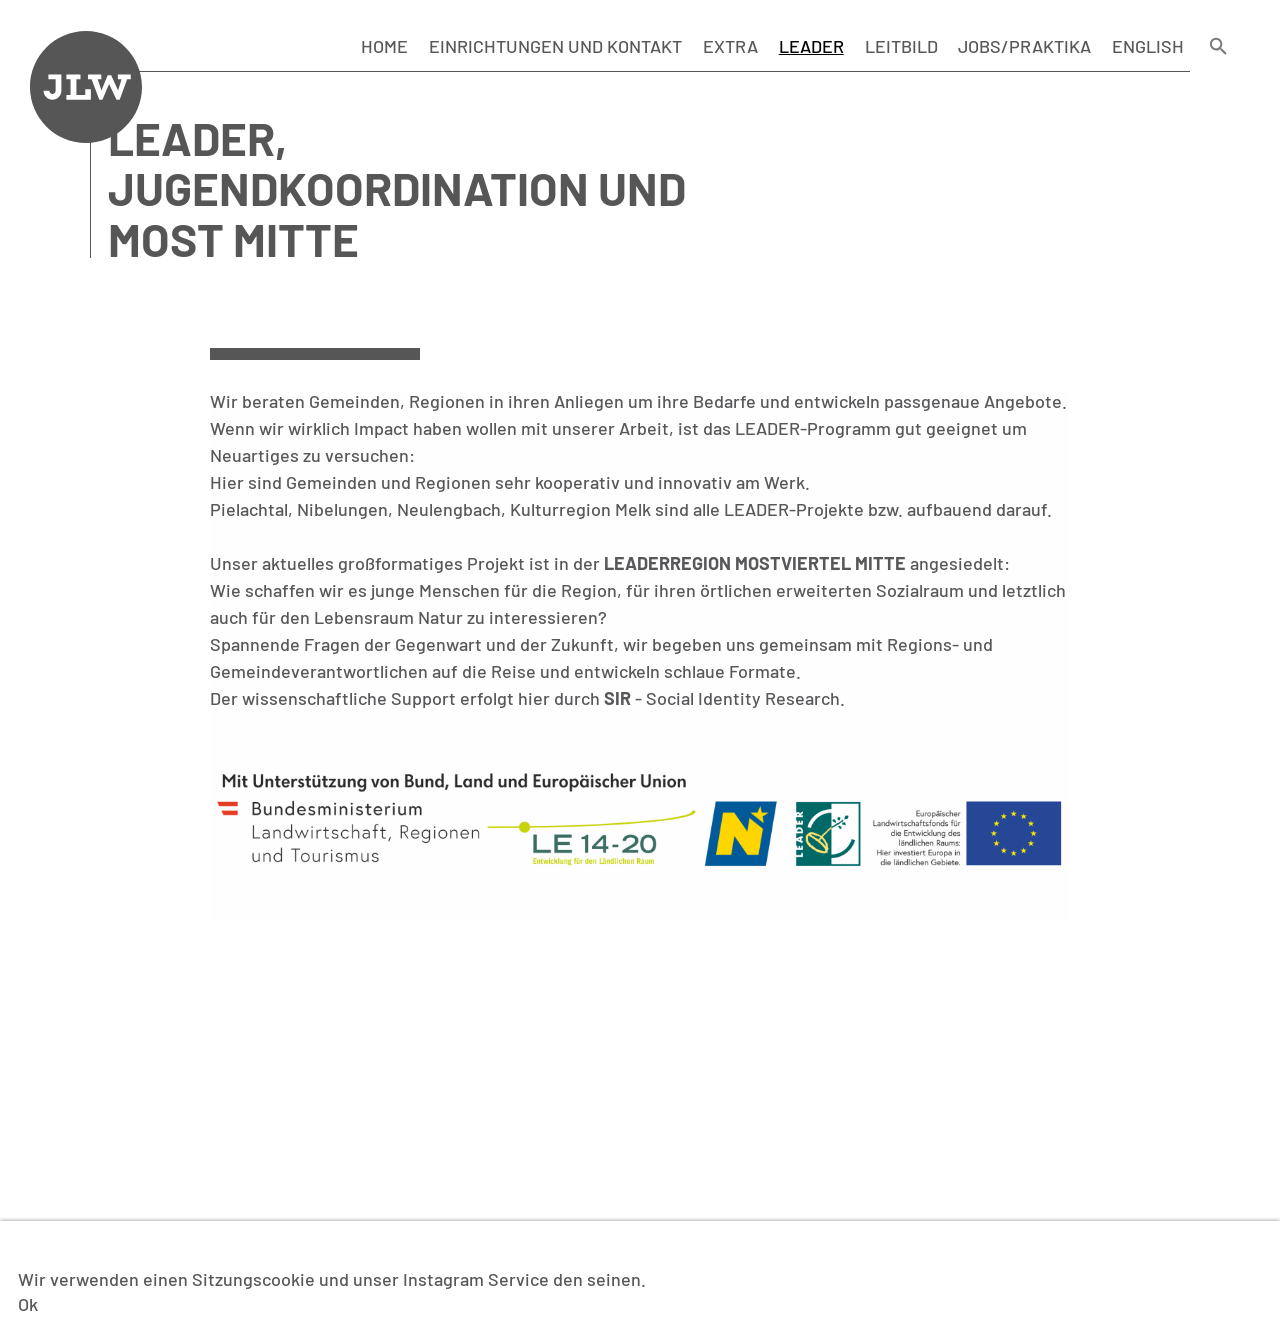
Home (384, 46)
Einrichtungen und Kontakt (555, 46)
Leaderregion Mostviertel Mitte (755, 563)
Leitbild (901, 46)
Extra (730, 46)
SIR (617, 698)
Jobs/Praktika (1024, 46)
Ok (28, 1304)
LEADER (811, 46)
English (1148, 46)
